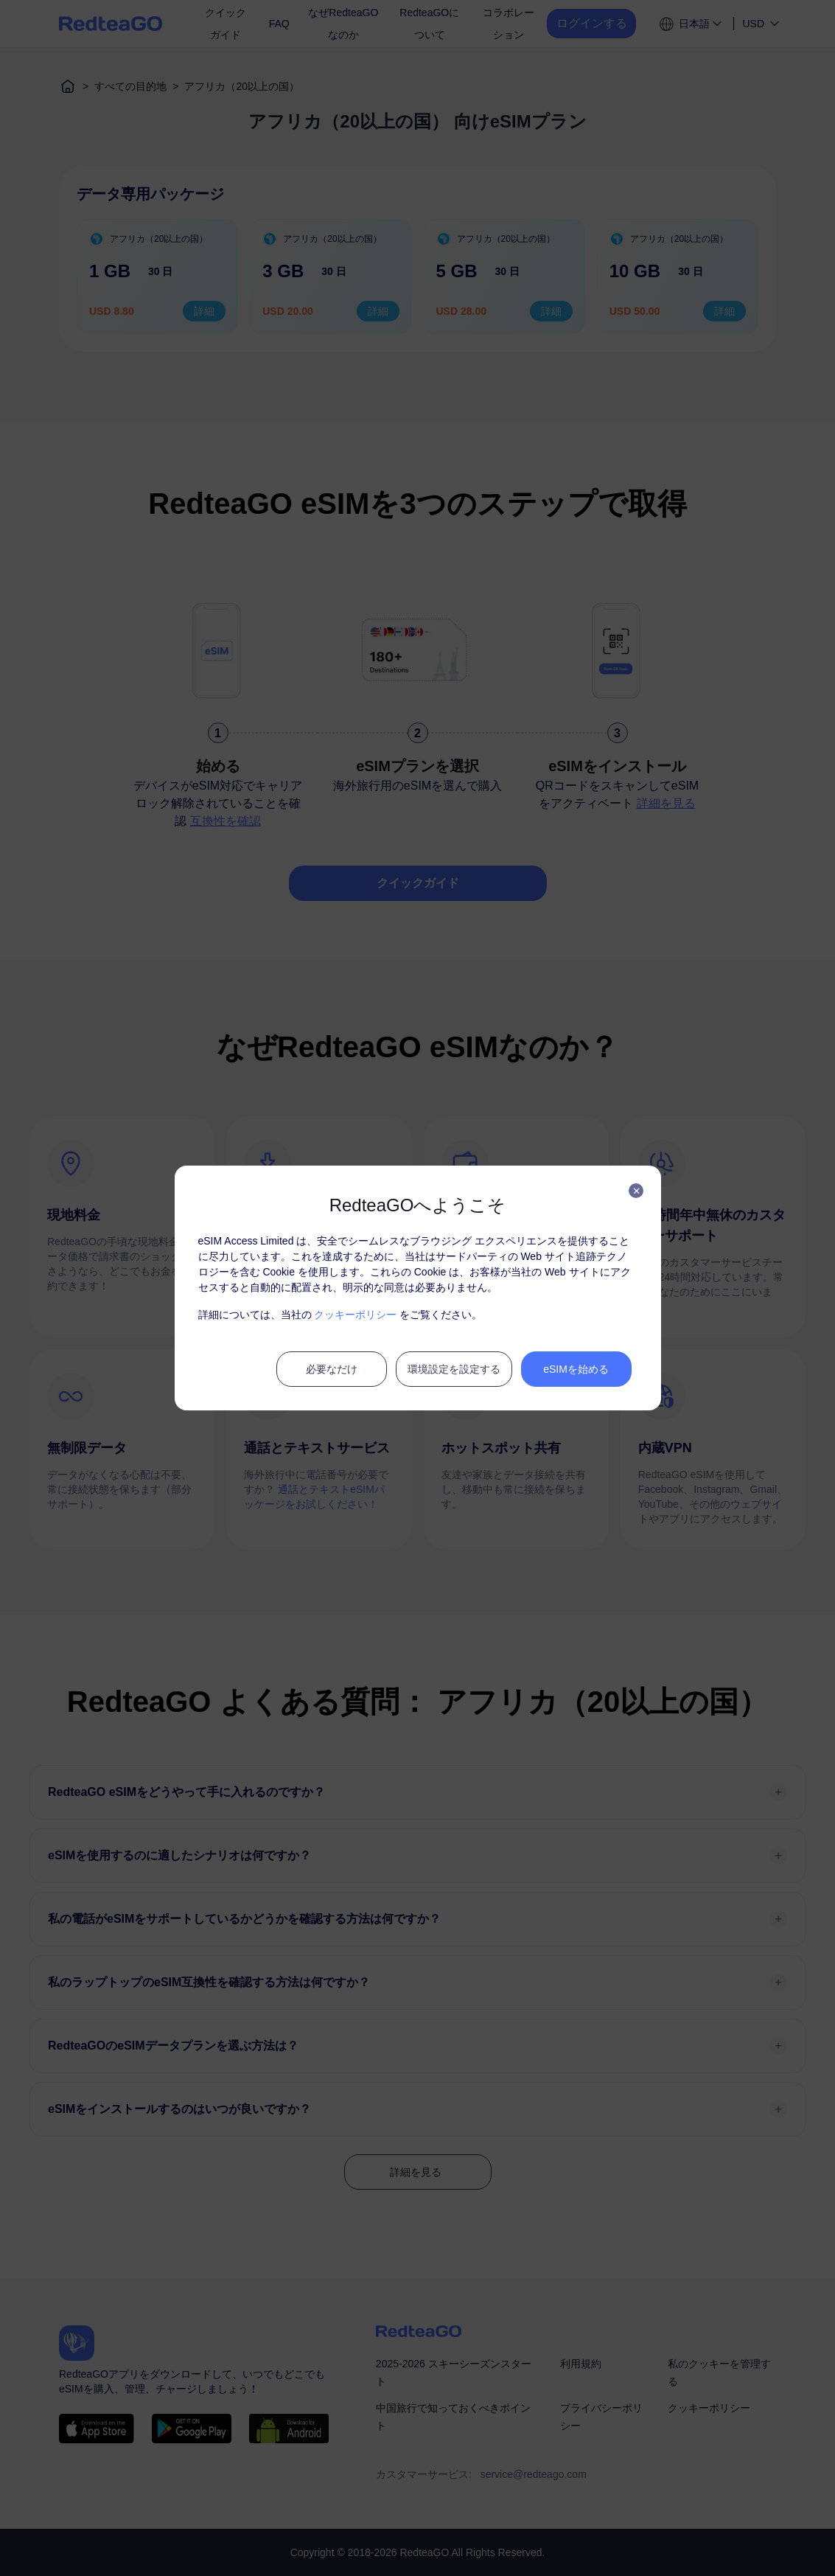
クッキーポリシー (355, 1314)
